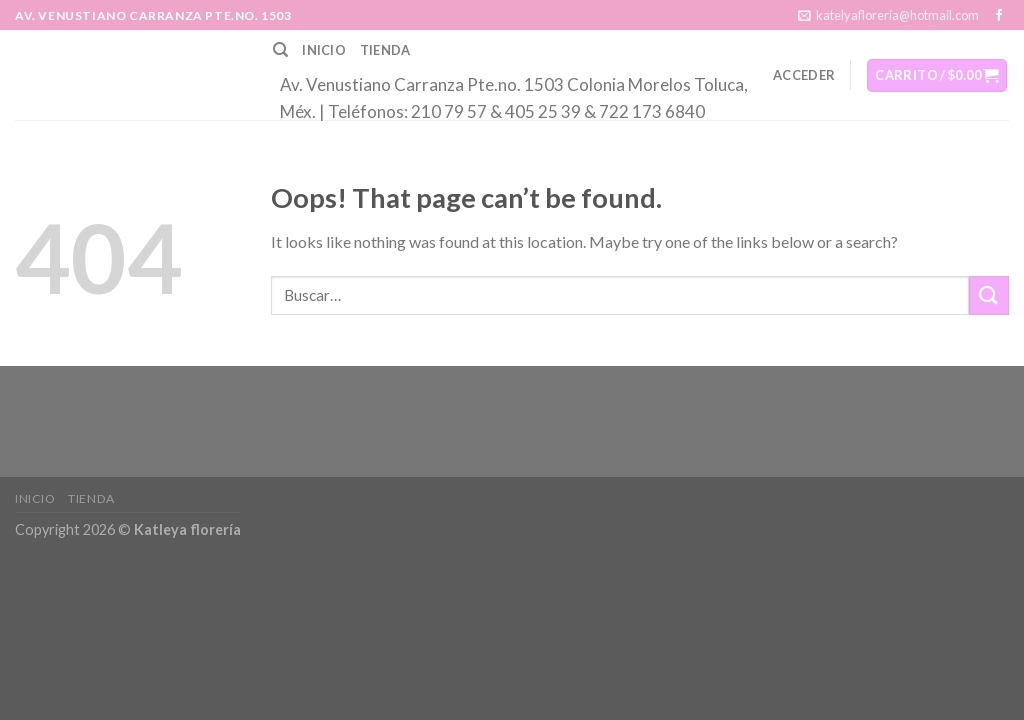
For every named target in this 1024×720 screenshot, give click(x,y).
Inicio (324, 50)
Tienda (385, 50)
